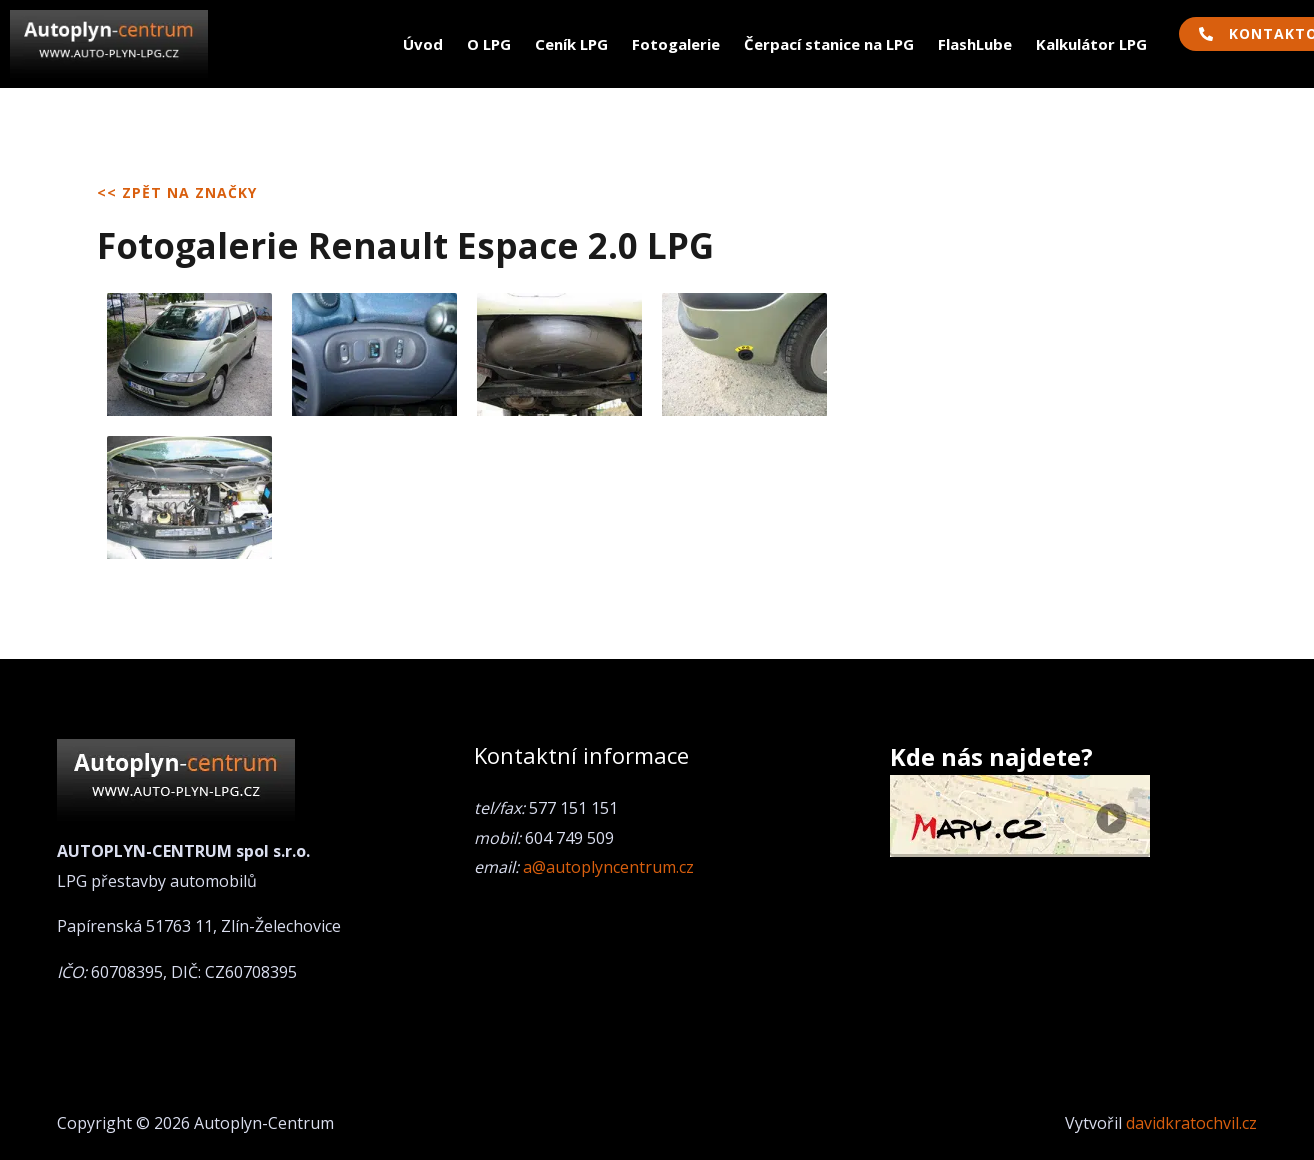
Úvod (423, 44)
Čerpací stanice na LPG (829, 44)
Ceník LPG (571, 44)
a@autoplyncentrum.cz (608, 867)
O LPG (489, 44)
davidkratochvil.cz (1191, 1123)
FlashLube (975, 44)
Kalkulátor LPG (1091, 44)
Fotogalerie (676, 44)
